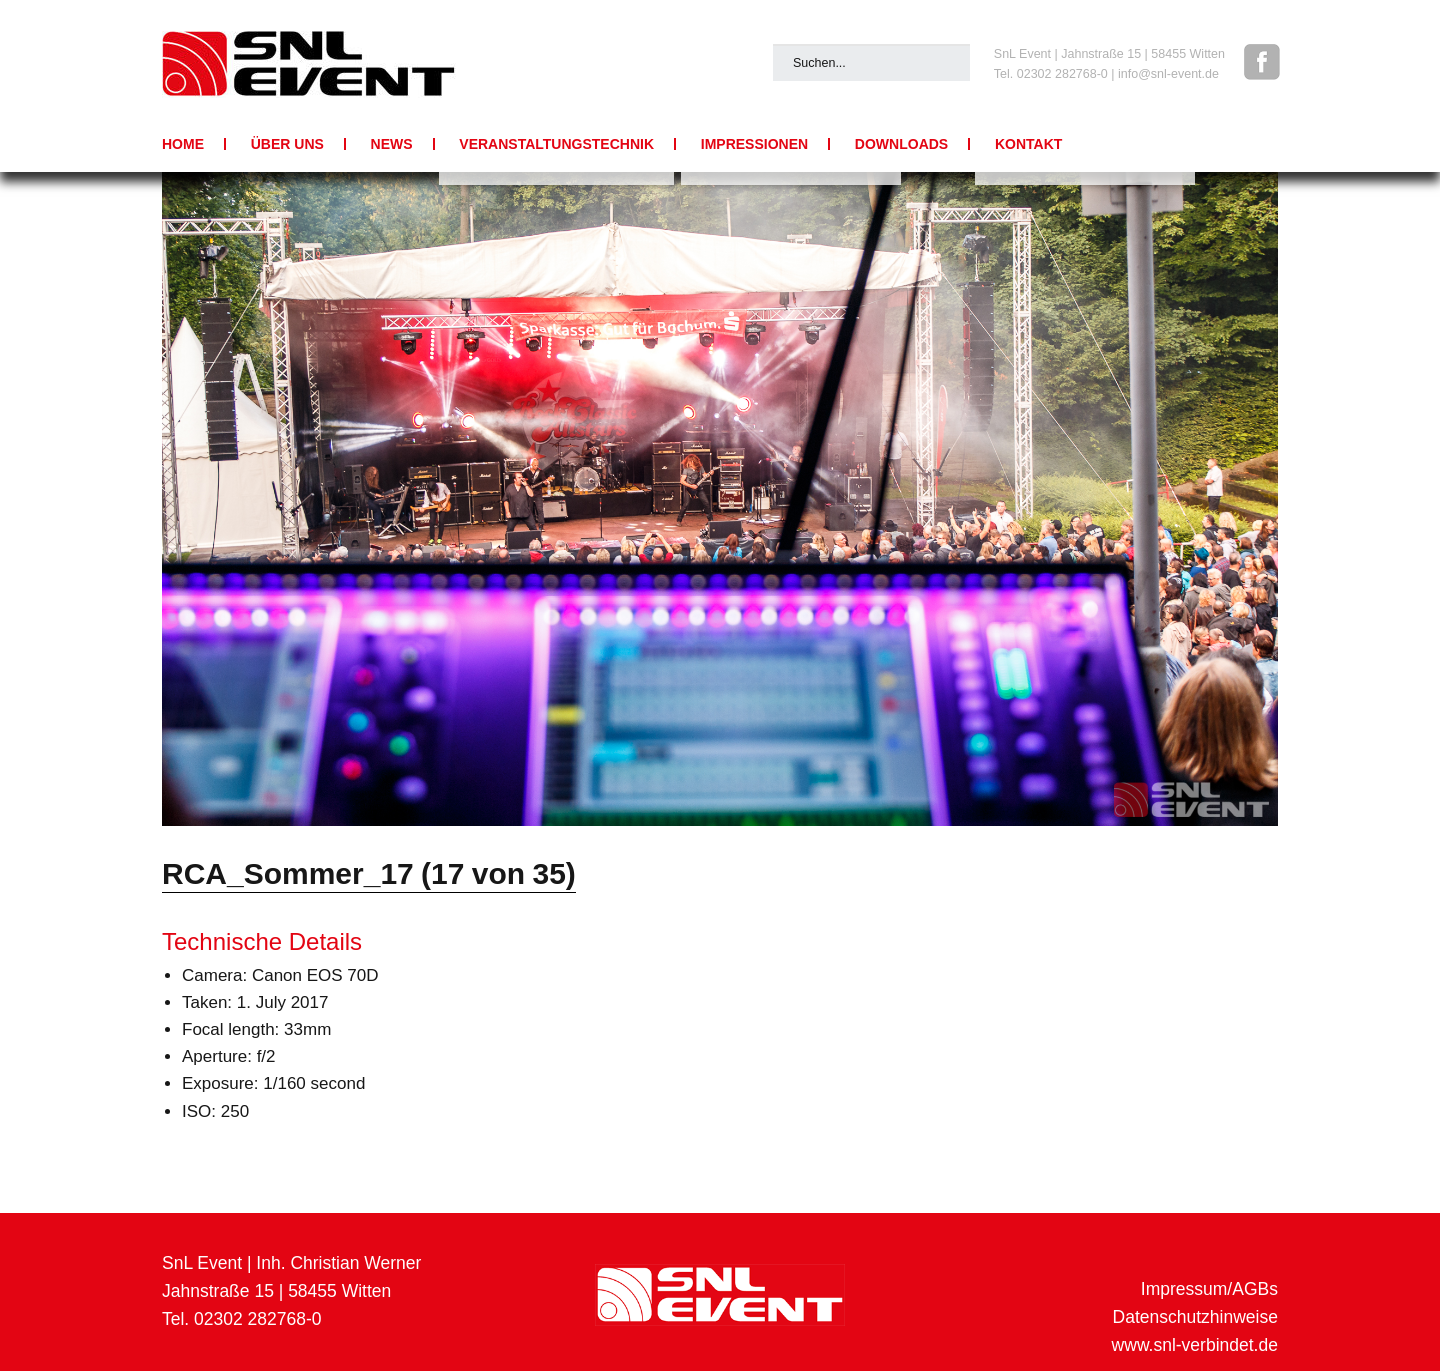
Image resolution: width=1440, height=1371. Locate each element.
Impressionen (754, 144)
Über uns (287, 144)
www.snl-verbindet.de (1195, 1345)
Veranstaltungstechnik (556, 144)
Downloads (901, 144)
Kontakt (1028, 144)
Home (183, 144)
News (392, 144)
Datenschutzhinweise (1195, 1317)
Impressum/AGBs (1209, 1289)
